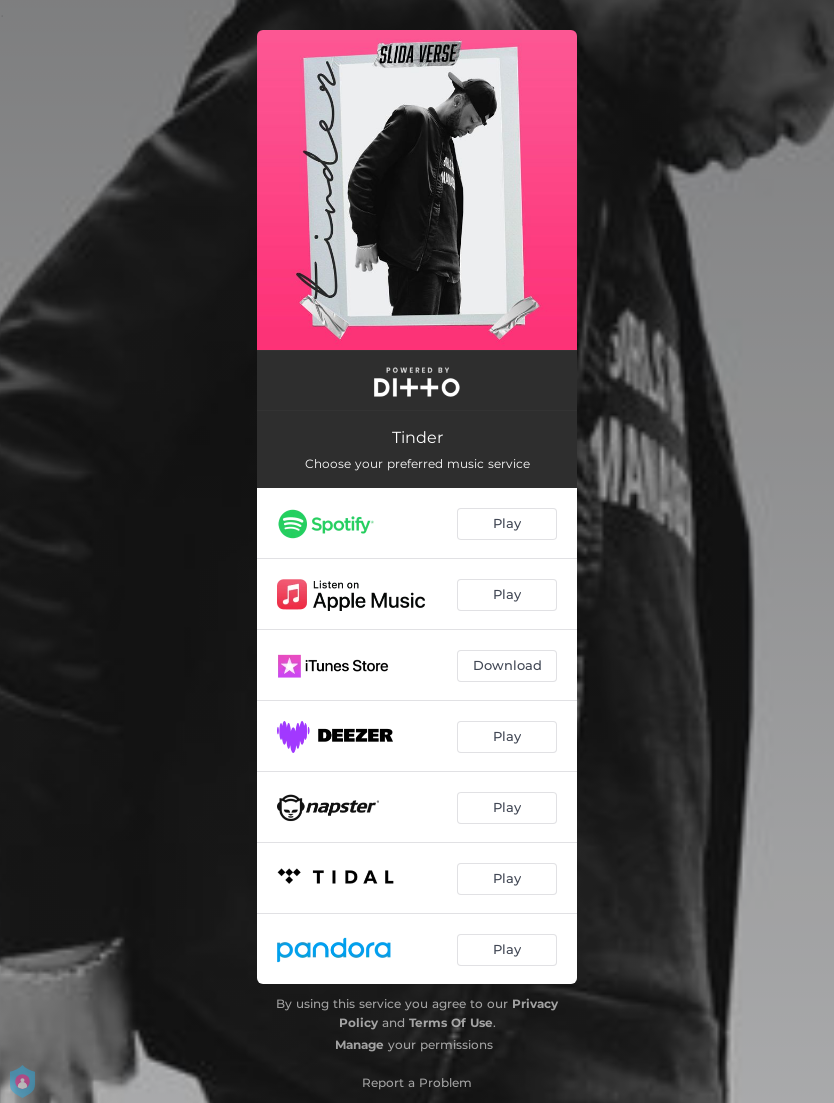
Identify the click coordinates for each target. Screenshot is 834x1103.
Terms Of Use (451, 1022)
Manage (359, 1044)
